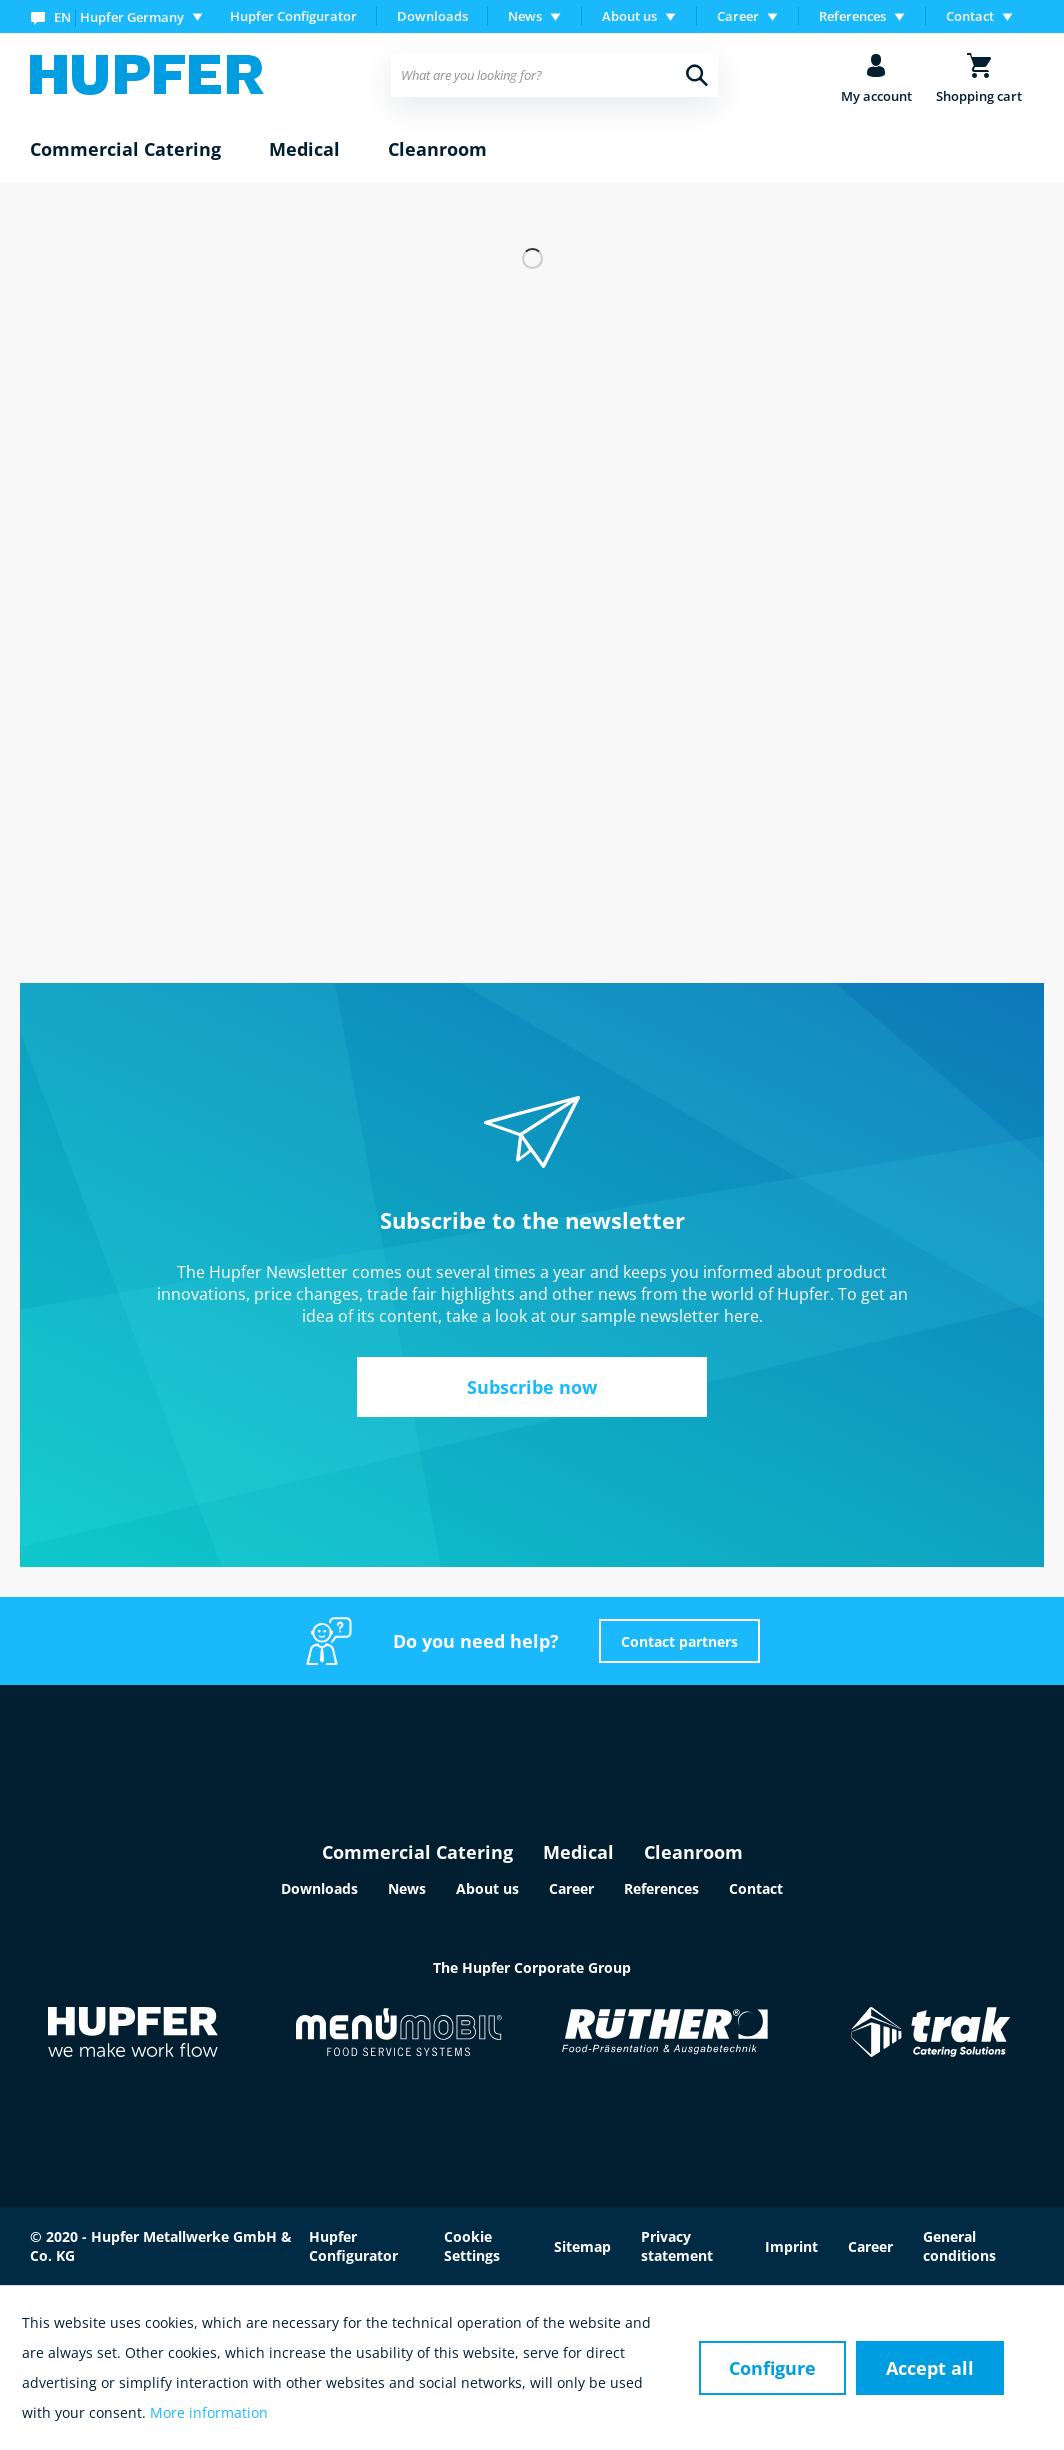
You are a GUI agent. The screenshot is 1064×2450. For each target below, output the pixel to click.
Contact (756, 1888)
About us (487, 1888)
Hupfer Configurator (293, 16)
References (661, 1888)
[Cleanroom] (437, 150)
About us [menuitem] (629, 16)
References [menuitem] (852, 16)
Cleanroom (693, 1852)
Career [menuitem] (738, 16)
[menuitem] (121, 16)
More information (209, 2412)
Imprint (791, 2246)
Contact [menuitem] (970, 16)
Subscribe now (532, 1387)
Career (571, 1888)
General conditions (959, 2246)
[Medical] (304, 150)
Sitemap (582, 2246)
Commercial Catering (417, 1852)
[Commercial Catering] (125, 150)
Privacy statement (677, 2246)
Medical (578, 1852)
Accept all (930, 2368)
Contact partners (679, 1641)
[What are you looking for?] (554, 75)
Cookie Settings (472, 2246)
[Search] (697, 75)
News (407, 1888)
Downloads (432, 16)
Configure (772, 2368)
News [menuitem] (525, 16)
